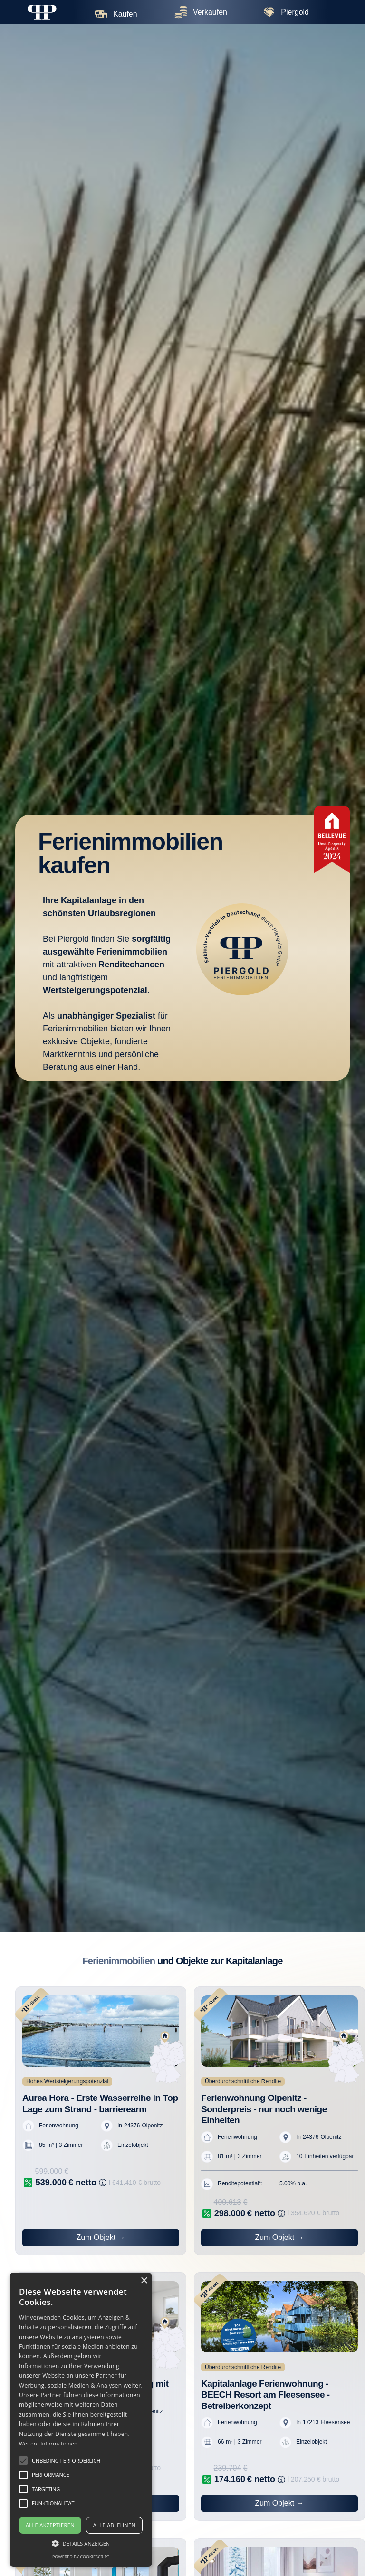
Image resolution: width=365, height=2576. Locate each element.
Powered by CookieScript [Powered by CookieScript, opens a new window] (80, 2557)
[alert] (81, 2420)
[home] (42, 12)
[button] (23, 2460)
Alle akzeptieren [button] (50, 2525)
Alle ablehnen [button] (114, 2525)
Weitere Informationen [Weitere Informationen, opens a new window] (48, 2443)
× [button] (143, 2281)
